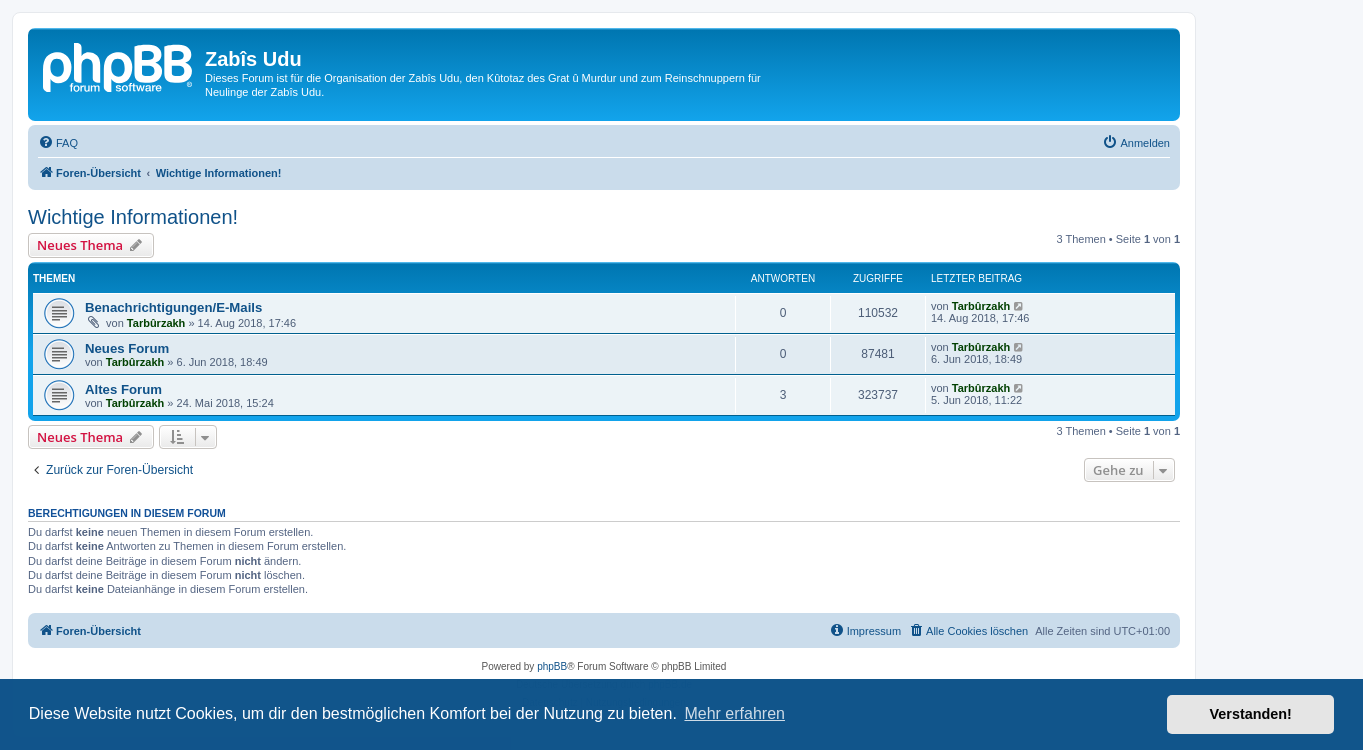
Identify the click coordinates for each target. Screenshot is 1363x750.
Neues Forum (127, 348)
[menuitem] (58, 143)
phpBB (552, 666)
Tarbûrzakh (156, 323)
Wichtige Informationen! (133, 217)
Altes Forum (123, 389)
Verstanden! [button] (1251, 714)
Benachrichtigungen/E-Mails (173, 307)
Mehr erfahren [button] (734, 713)
